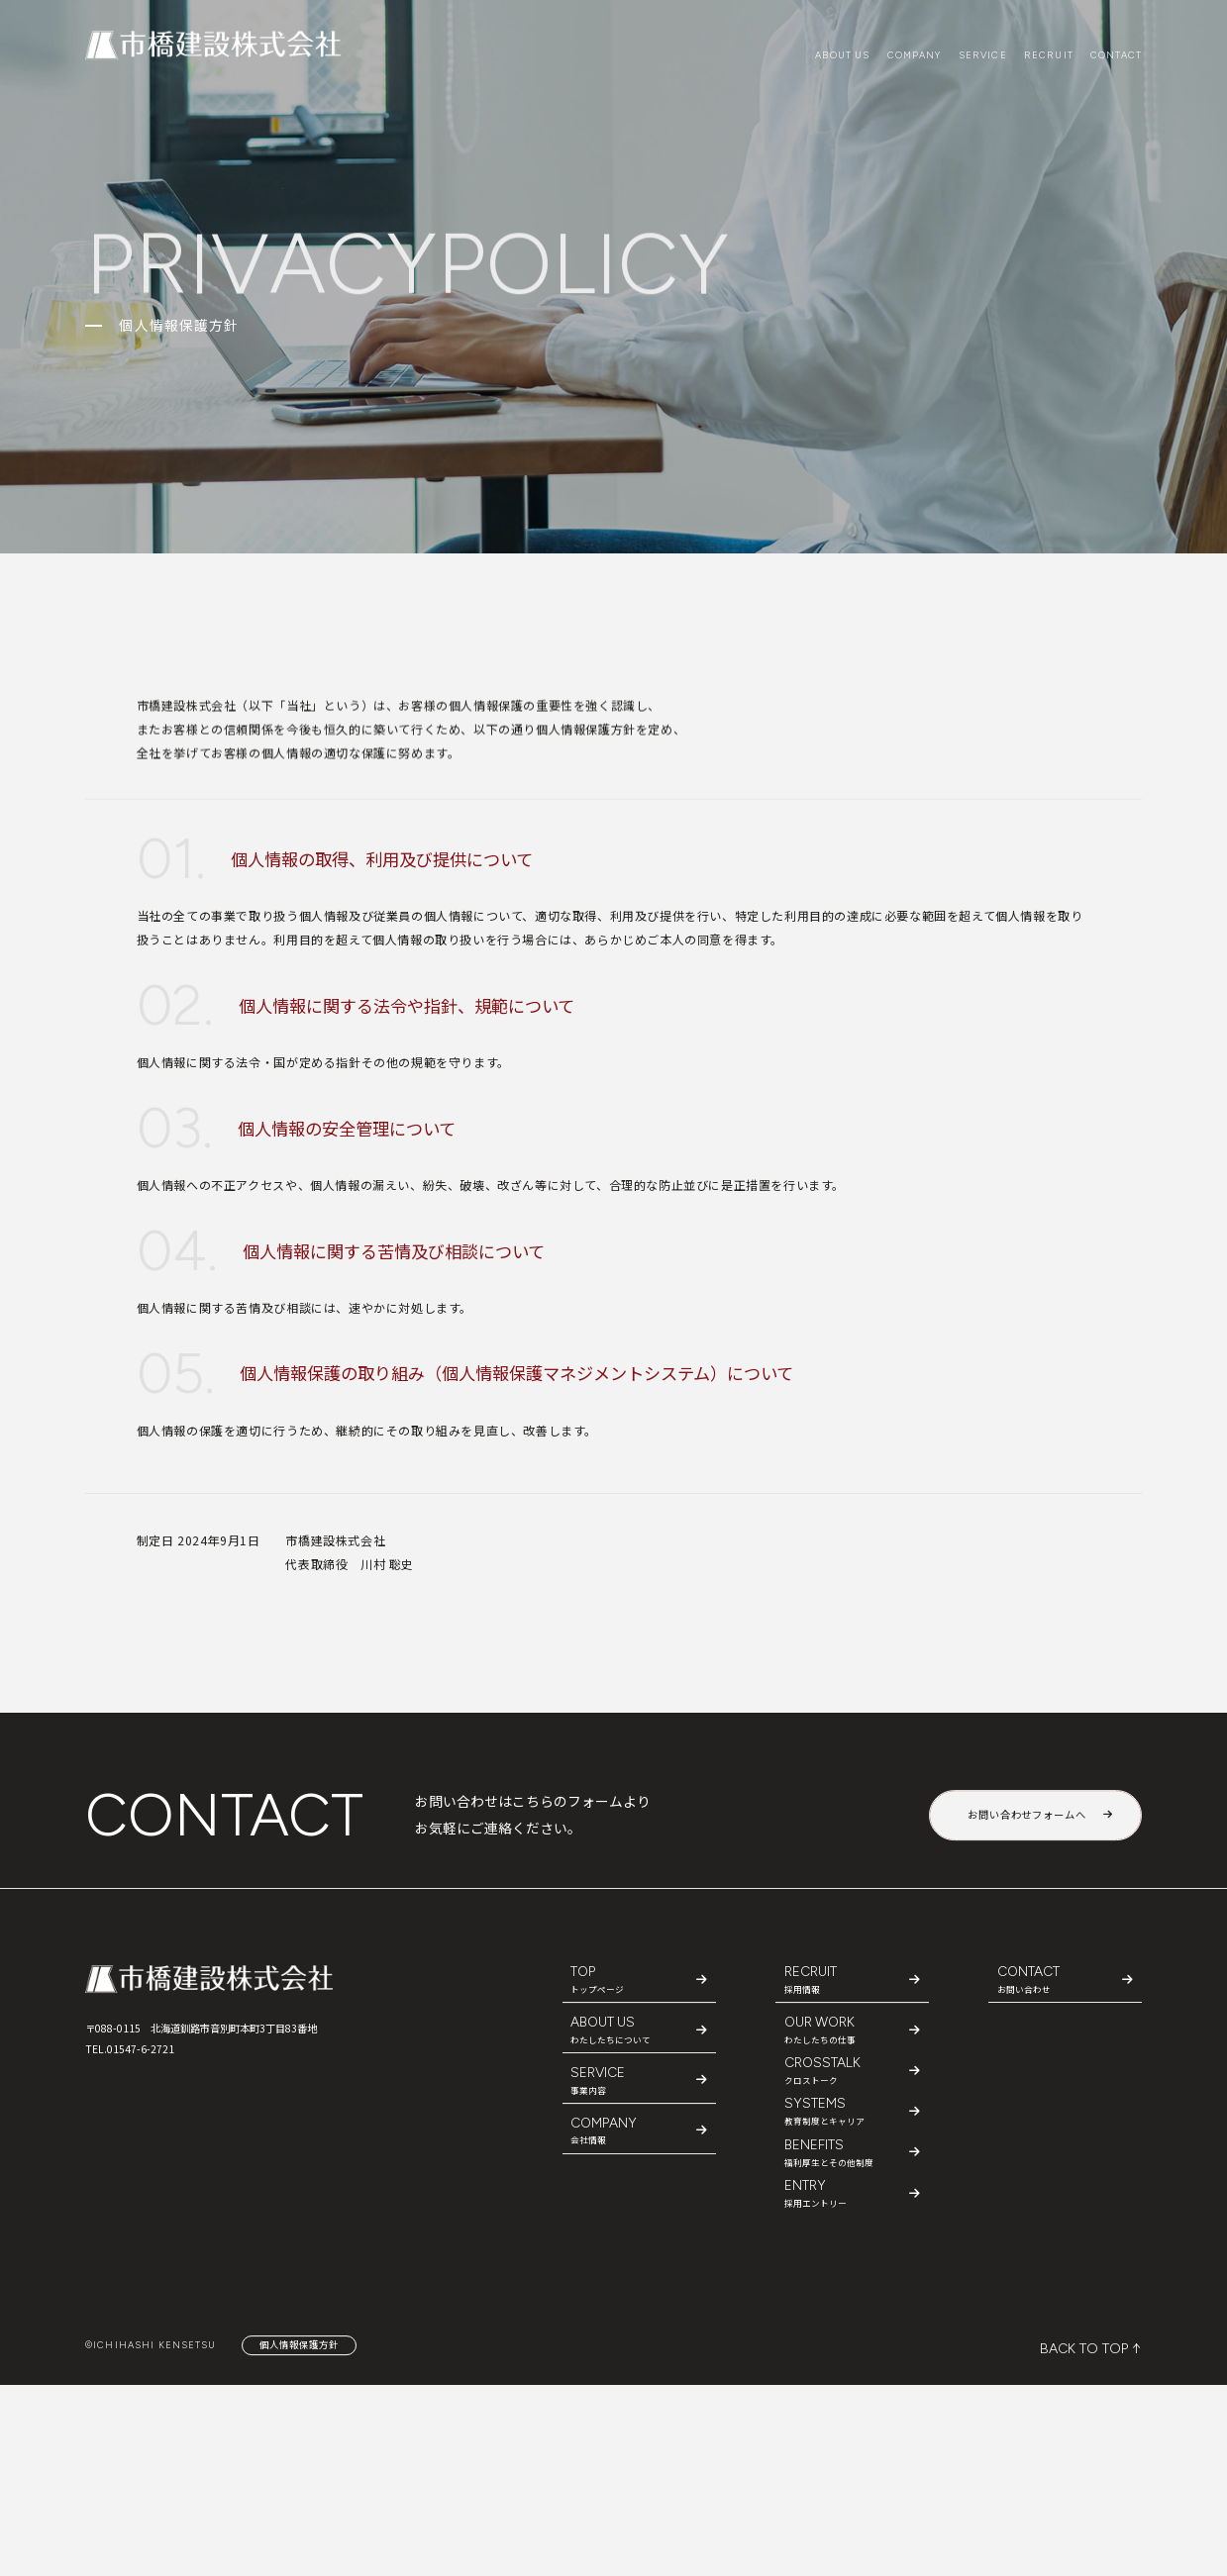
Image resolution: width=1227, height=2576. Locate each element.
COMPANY (914, 54)
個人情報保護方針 (299, 2344)
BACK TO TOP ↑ (1091, 2348)
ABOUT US (842, 54)
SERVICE (983, 54)
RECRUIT (1049, 54)
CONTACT (1116, 54)
